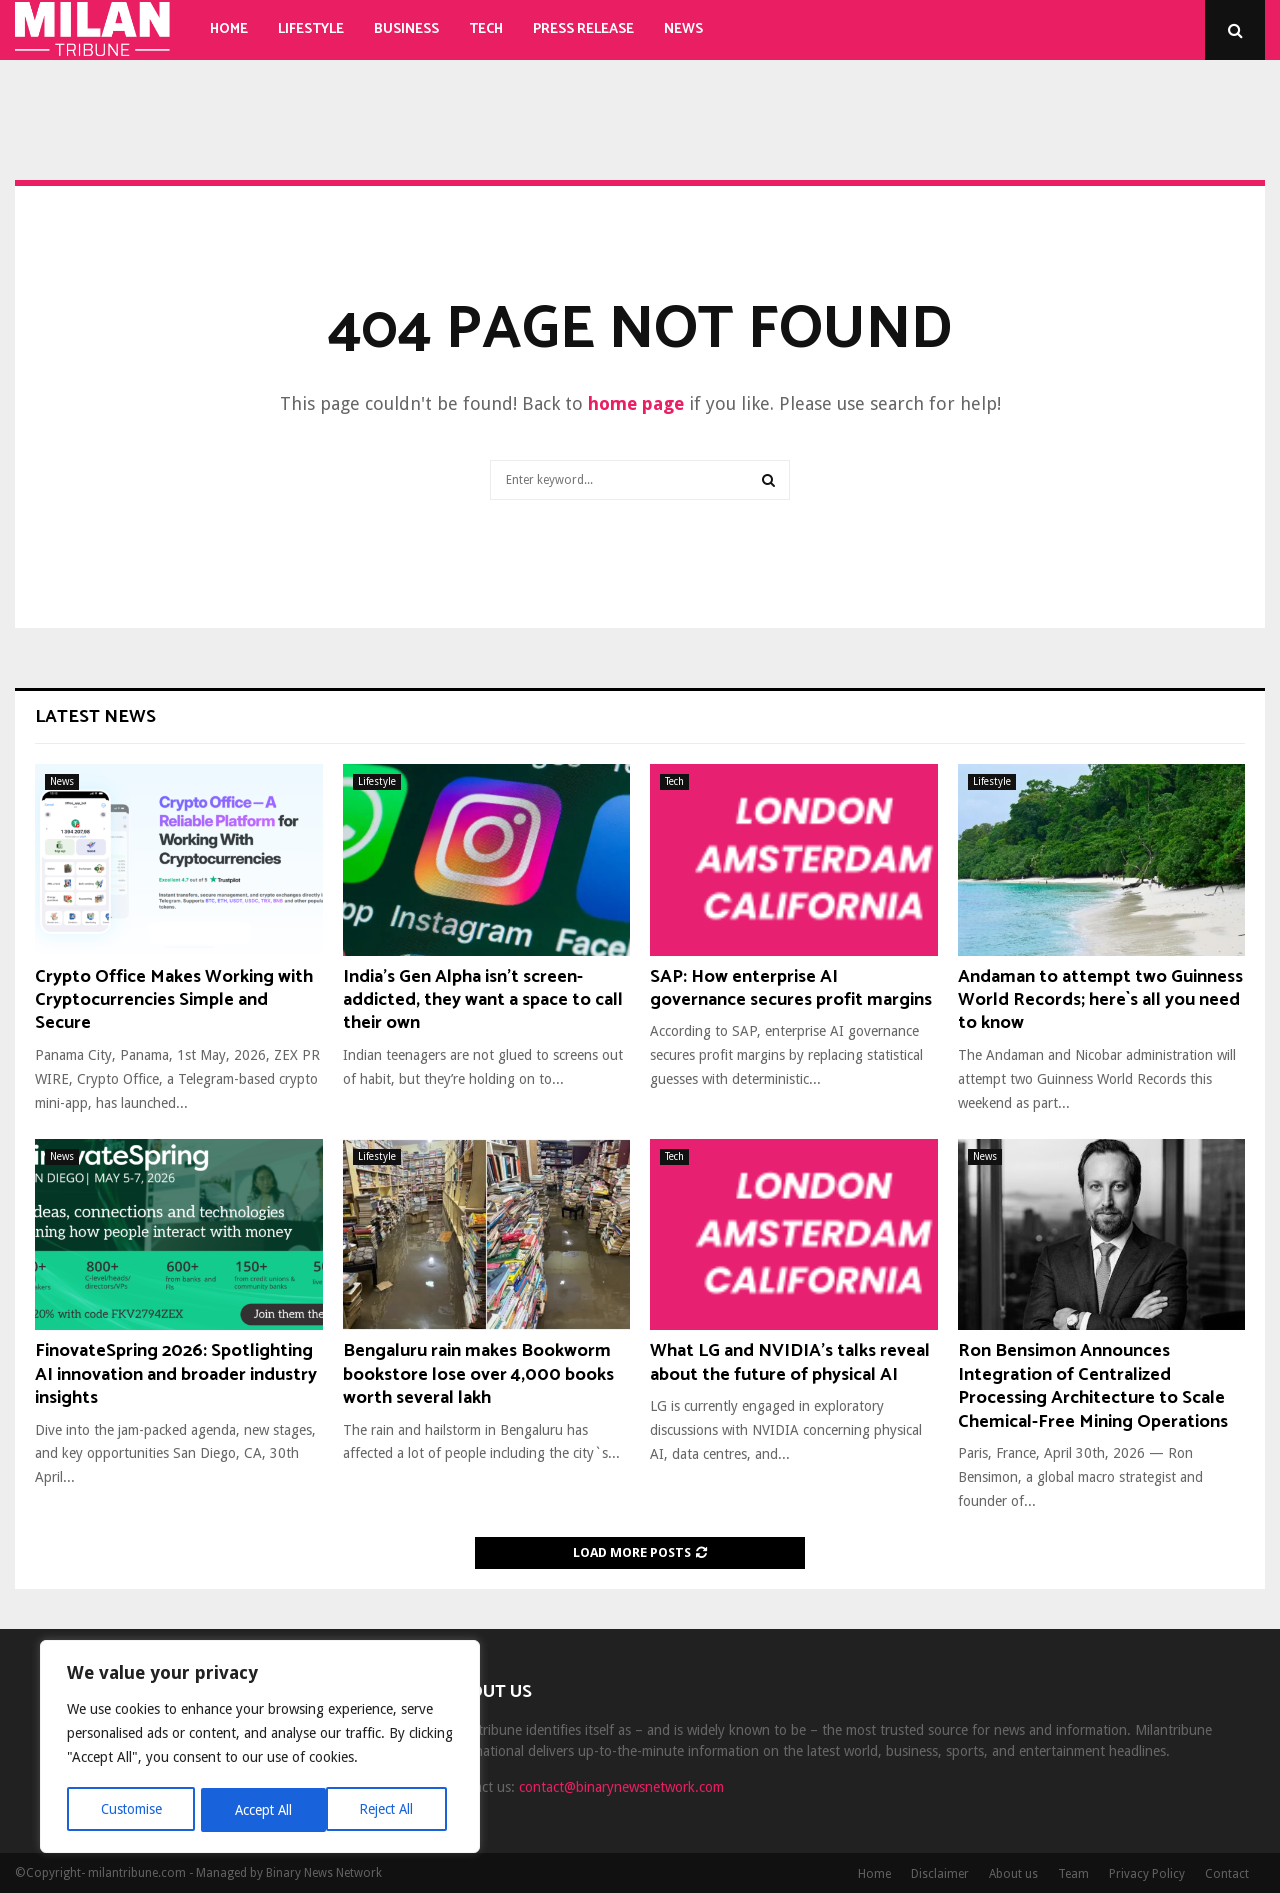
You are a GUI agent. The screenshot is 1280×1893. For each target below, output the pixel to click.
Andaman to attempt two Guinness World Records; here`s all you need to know (1100, 1000)
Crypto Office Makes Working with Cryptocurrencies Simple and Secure (174, 1000)
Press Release (583, 29)
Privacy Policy (1147, 1874)
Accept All (391, 1810)
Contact (1227, 1874)
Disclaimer (940, 1874)
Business (406, 29)
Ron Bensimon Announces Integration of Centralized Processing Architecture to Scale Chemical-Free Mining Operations (1093, 1386)
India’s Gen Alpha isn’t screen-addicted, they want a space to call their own (483, 1000)
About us (1013, 1874)
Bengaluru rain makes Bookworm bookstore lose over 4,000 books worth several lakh (478, 1374)
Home (229, 29)
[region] (260, 1748)
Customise (130, 1810)
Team (1073, 1874)
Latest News (95, 717)
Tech (486, 29)
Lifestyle (311, 29)
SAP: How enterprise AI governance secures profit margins (791, 988)
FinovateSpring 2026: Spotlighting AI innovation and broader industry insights (176, 1374)
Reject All (262, 1810)
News (683, 29)
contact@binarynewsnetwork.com (621, 1787)
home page (636, 403)
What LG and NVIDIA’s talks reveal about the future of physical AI (790, 1362)
